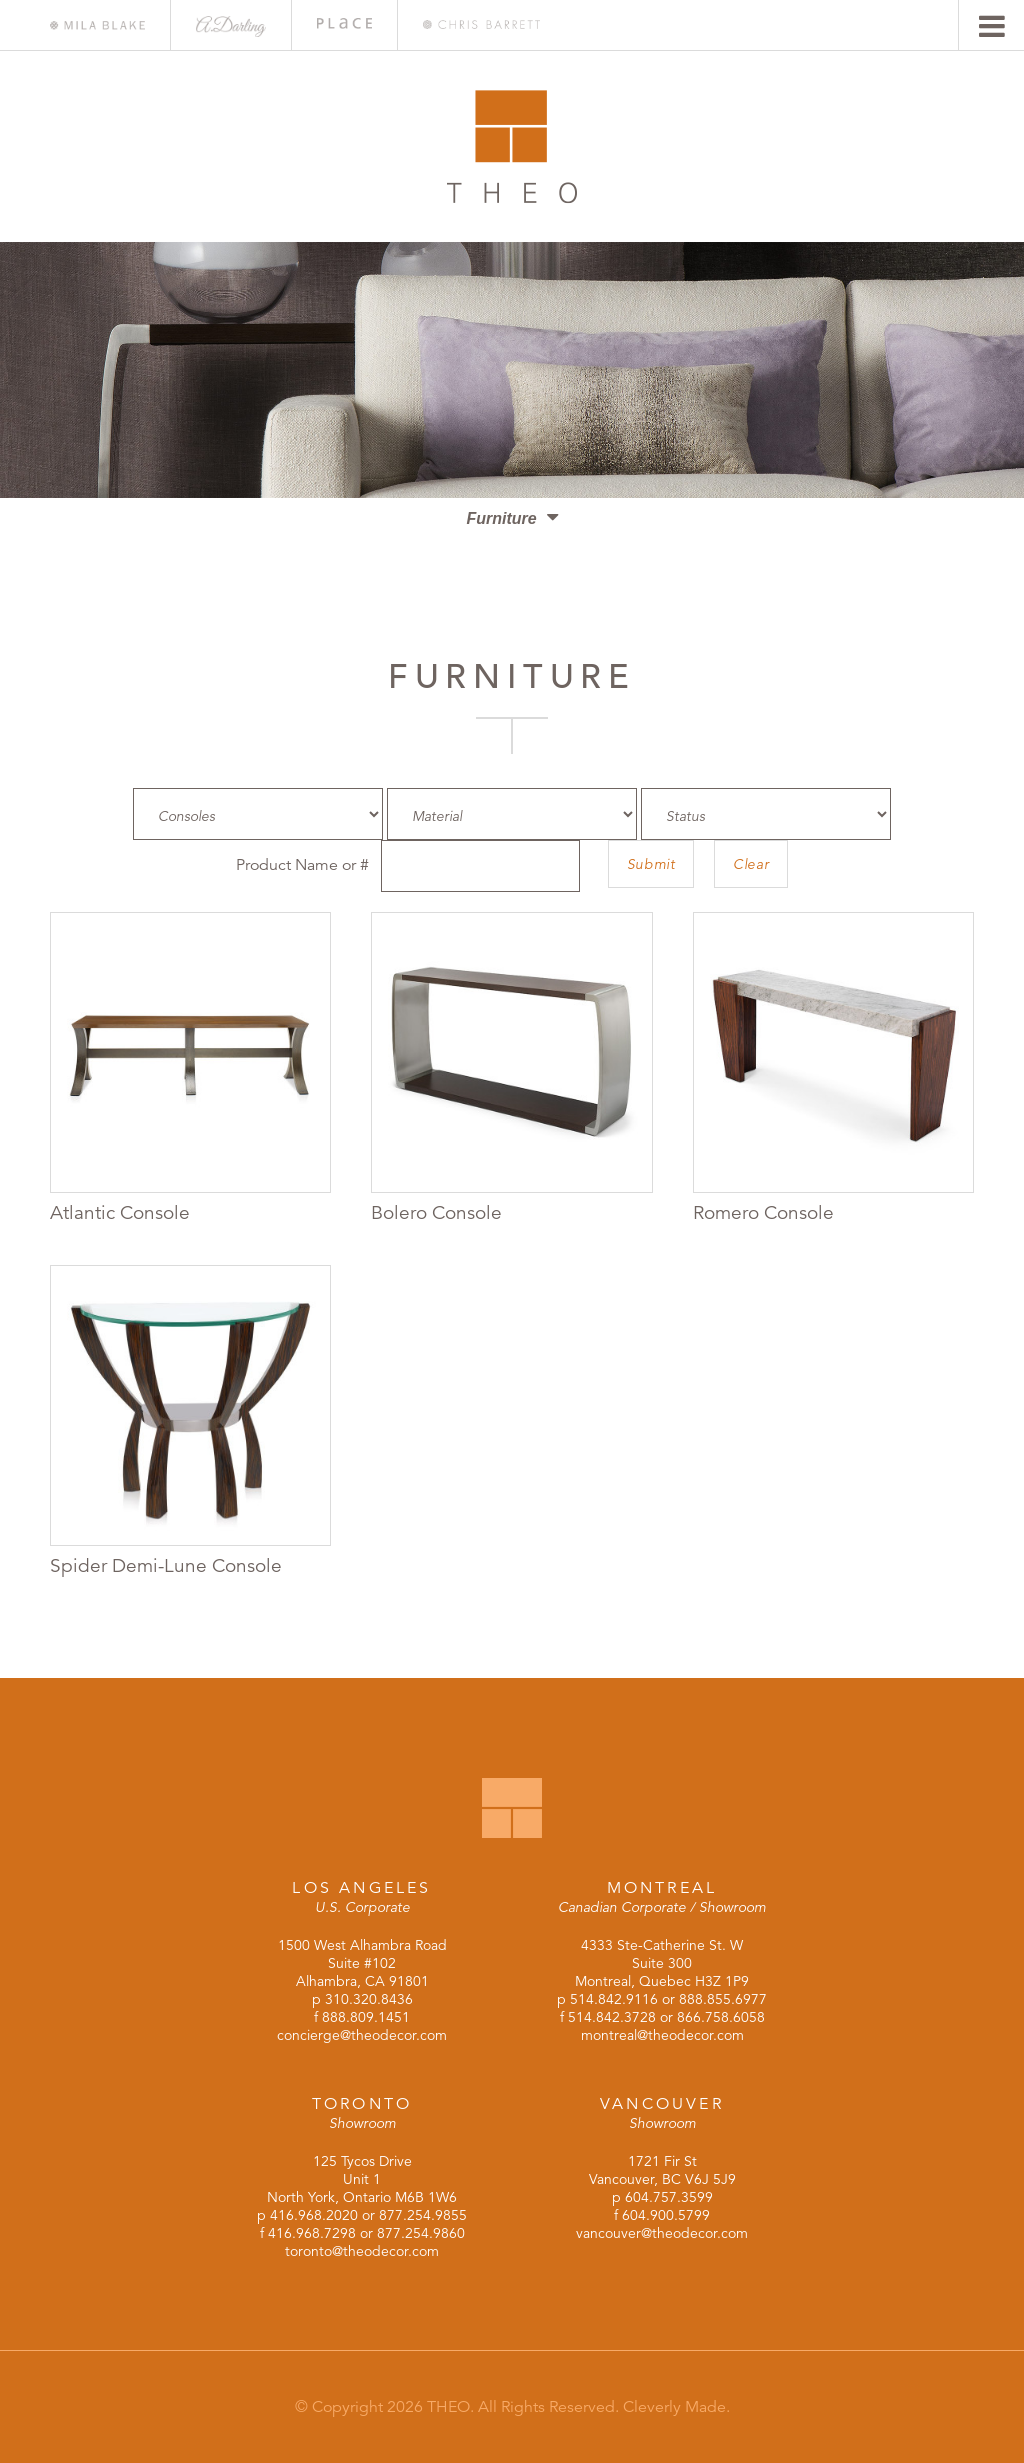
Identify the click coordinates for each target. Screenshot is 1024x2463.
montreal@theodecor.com (662, 2035)
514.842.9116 (614, 1999)
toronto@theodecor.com (362, 2251)
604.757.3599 (669, 2197)
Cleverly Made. (676, 2407)
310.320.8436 (369, 1999)
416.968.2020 (314, 2215)
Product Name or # (302, 865)
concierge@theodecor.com (362, 2035)
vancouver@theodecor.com (662, 2233)
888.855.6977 (723, 1999)
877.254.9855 (423, 2215)
